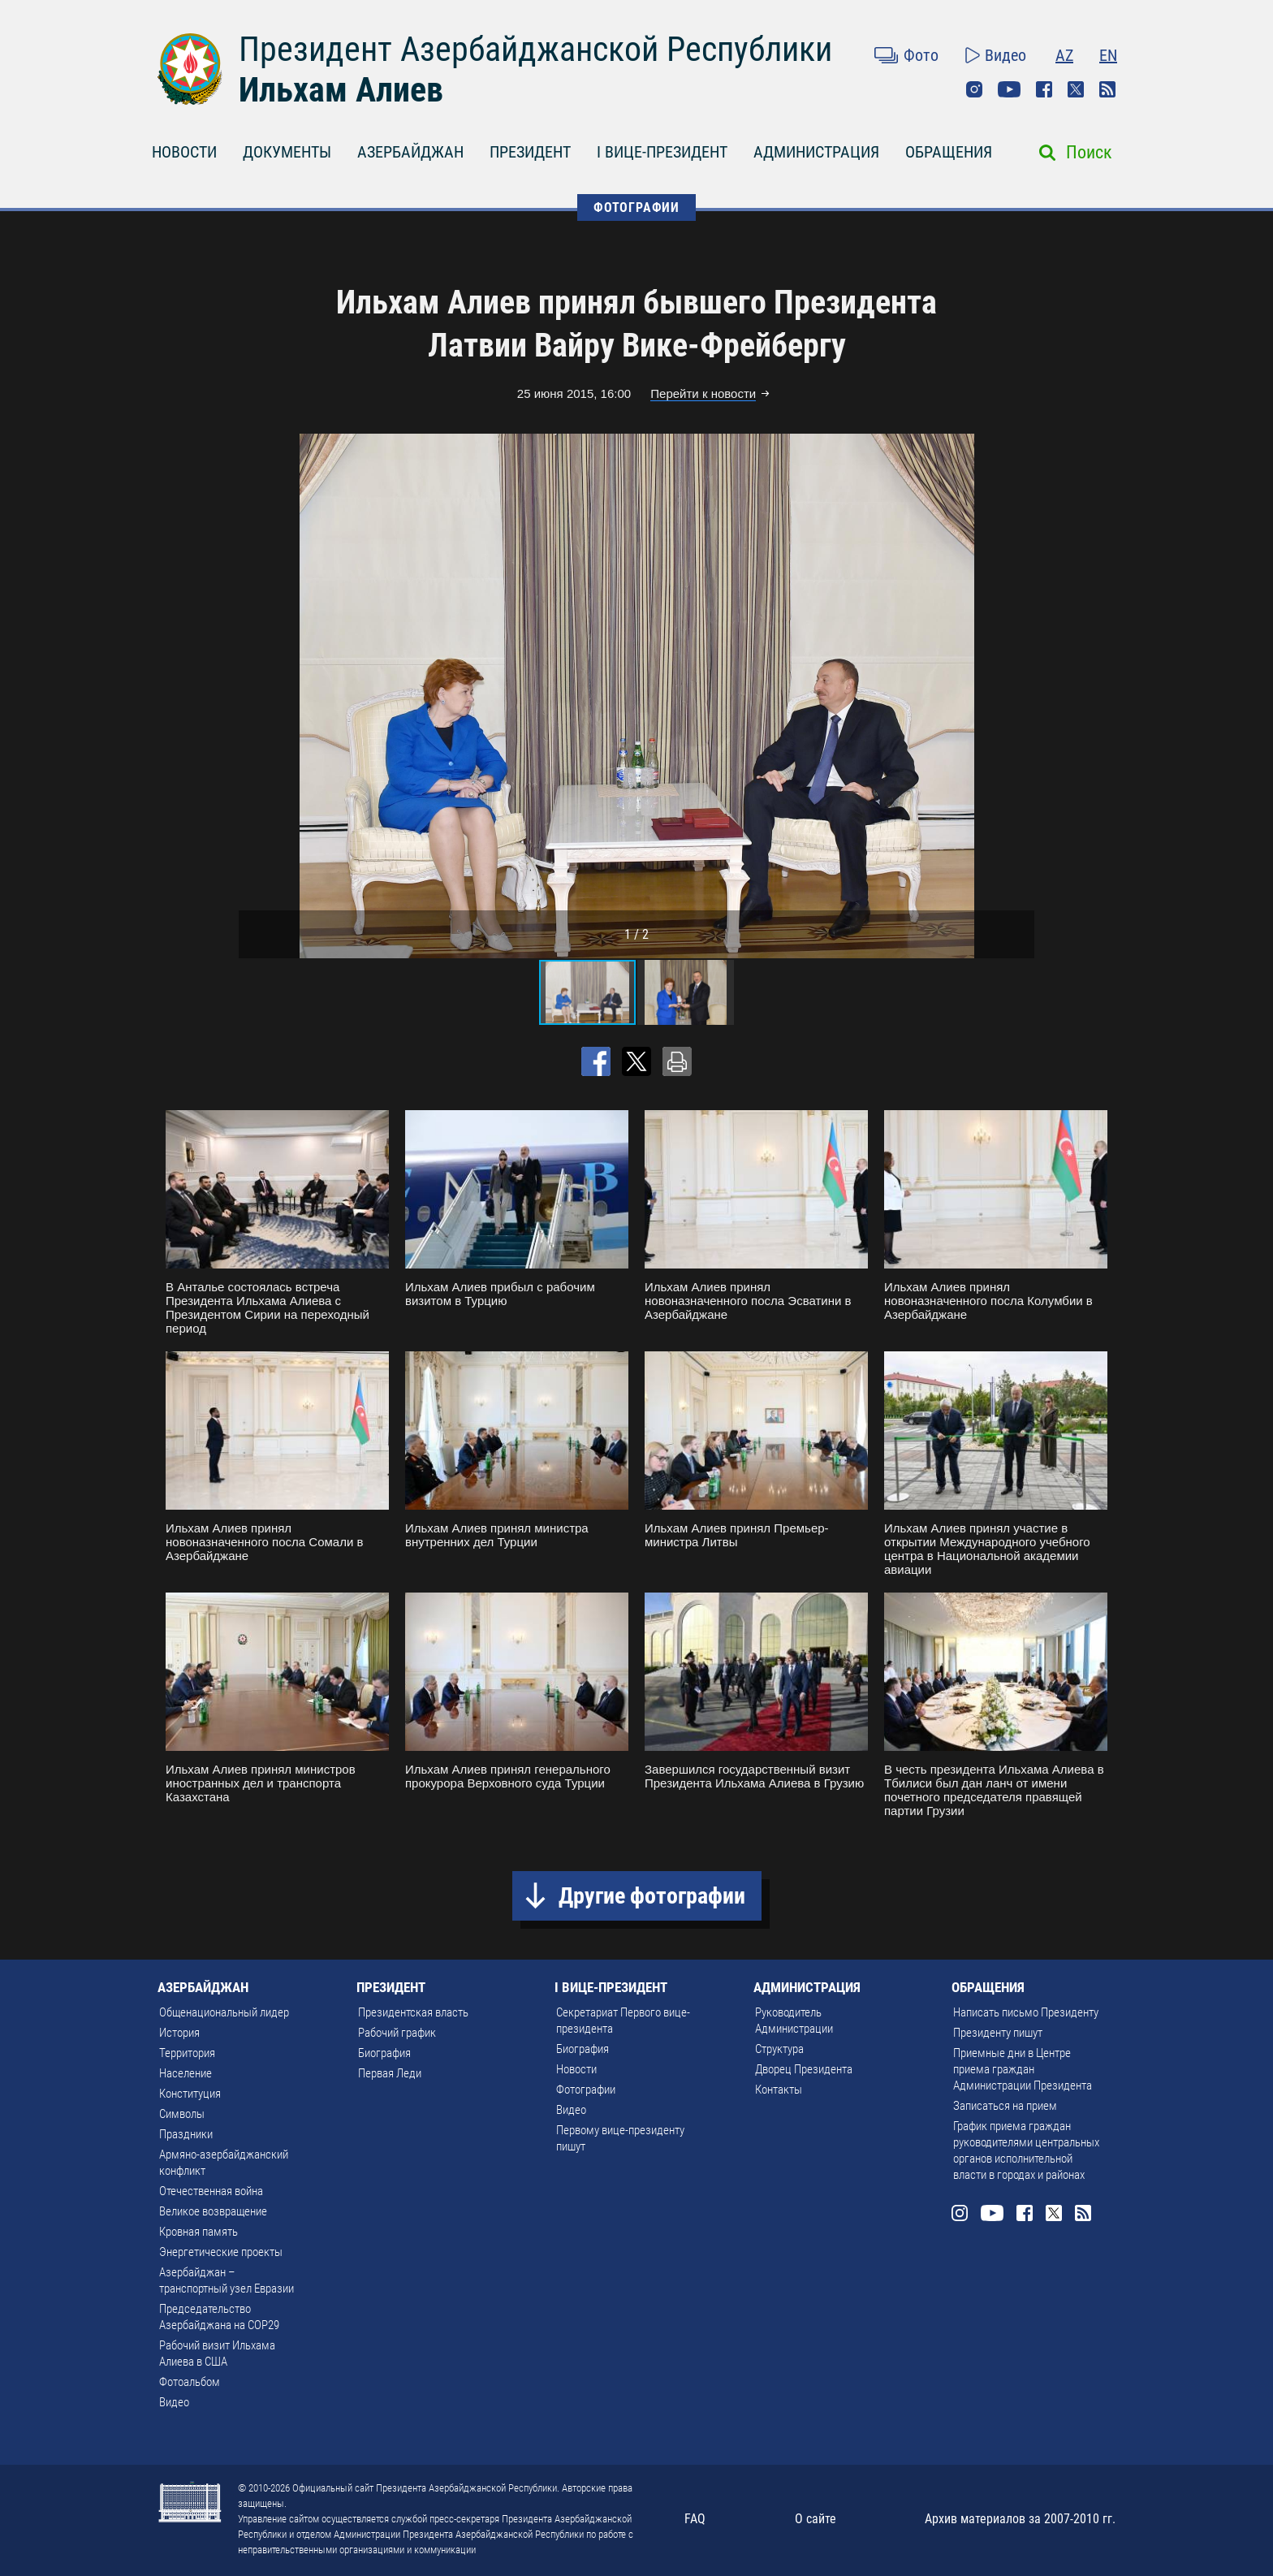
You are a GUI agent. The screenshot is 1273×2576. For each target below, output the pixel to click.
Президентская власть (413, 2012)
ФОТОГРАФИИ (636, 207)
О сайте (815, 2519)
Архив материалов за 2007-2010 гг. (1020, 2519)
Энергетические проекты (221, 2252)
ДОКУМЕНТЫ (287, 152)
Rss (1107, 89)
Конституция (190, 2093)
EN (1108, 55)
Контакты (778, 2089)
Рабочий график (397, 2032)
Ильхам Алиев (341, 90)
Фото (921, 55)
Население (185, 2073)
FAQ (695, 2519)
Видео (1005, 55)
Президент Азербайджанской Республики (535, 49)
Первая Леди (389, 2073)
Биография (384, 2053)
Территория (187, 2053)
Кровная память (198, 2231)
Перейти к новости (703, 393)
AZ (1064, 55)
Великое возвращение (213, 2211)
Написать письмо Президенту (1025, 2012)
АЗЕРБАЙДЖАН (410, 152)
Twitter (1076, 89)
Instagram (974, 89)
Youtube (1009, 89)
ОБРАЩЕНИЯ (948, 152)
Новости (576, 2069)
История (179, 2032)
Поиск (1089, 152)
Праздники (186, 2134)
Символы (182, 2114)
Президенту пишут (997, 2032)
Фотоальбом (189, 2382)
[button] (1020, 696)
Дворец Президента (803, 2069)
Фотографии (585, 2089)
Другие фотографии (652, 1895)
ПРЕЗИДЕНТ (530, 152)
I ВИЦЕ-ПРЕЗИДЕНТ (662, 152)
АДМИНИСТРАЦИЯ (816, 152)
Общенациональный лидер (224, 2012)
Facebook (1044, 89)
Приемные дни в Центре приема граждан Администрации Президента (1022, 2069)
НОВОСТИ (184, 152)
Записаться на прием (1005, 2105)
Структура (779, 2049)
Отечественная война (211, 2191)
